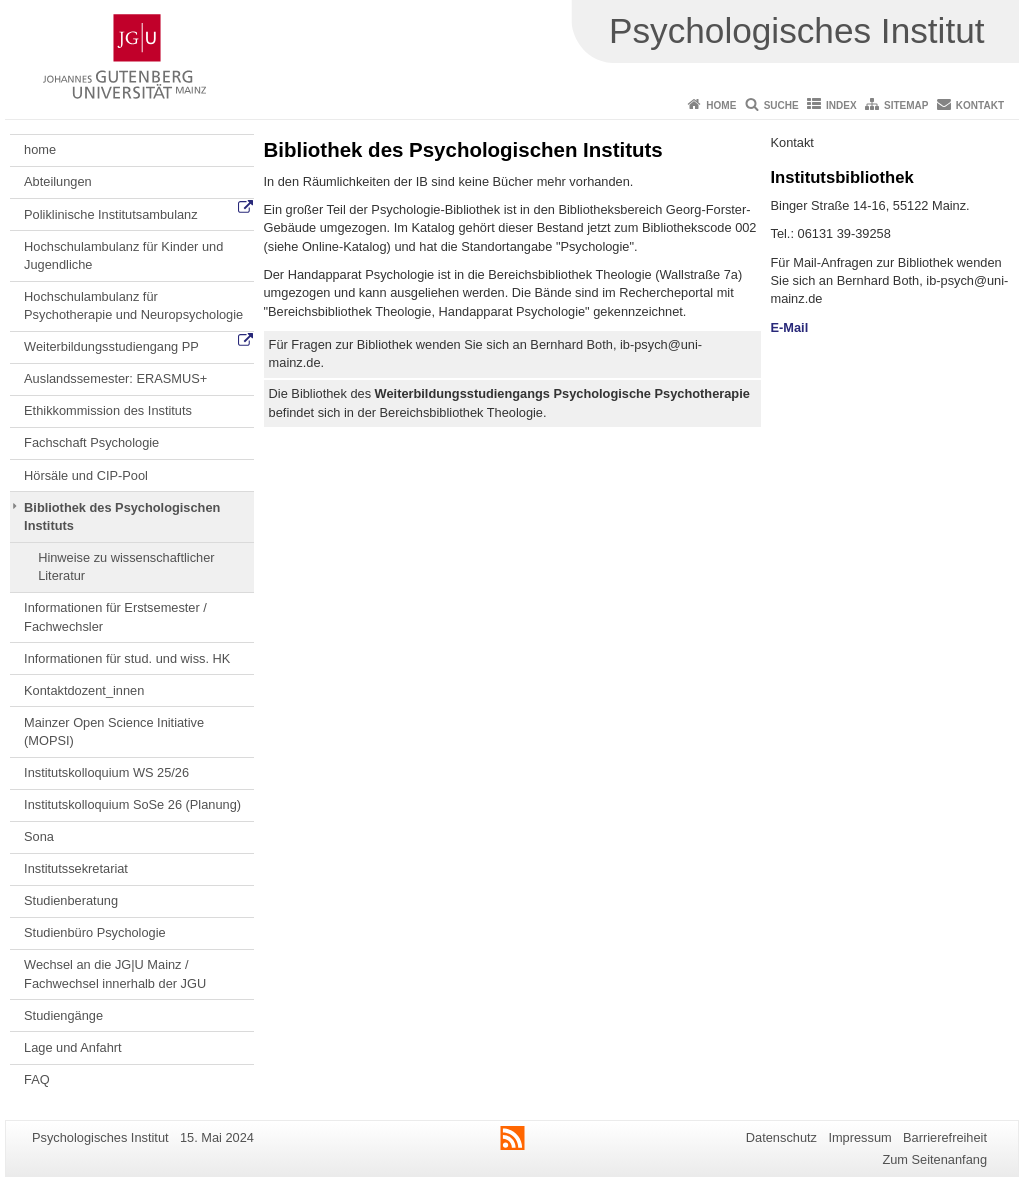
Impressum (859, 1137)
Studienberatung (71, 900)
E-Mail (790, 327)
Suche (781, 105)
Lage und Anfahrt (72, 1047)
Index (841, 105)
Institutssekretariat (76, 868)
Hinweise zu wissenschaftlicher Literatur (126, 566)
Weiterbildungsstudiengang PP (111, 346)
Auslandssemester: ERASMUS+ (115, 378)
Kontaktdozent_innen (84, 690)
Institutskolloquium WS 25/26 (106, 772)
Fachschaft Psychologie (91, 442)
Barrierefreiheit (945, 1137)
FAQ (37, 1079)
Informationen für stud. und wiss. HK (127, 658)
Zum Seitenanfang (934, 1159)
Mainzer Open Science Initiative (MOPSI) (114, 731)
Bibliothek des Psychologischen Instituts (122, 516)
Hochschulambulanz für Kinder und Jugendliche (123, 255)
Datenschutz (781, 1137)
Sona (39, 836)
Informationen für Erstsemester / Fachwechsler (115, 616)
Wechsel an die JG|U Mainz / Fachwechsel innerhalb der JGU (115, 973)
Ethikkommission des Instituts (108, 410)
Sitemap (906, 105)
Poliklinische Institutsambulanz (111, 214)
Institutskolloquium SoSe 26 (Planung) (132, 804)
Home (721, 105)
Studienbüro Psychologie (95, 932)
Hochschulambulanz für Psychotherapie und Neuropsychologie (133, 305)
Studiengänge (63, 1015)
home (40, 149)
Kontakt (980, 105)
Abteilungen (58, 181)
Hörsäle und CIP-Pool (86, 475)
